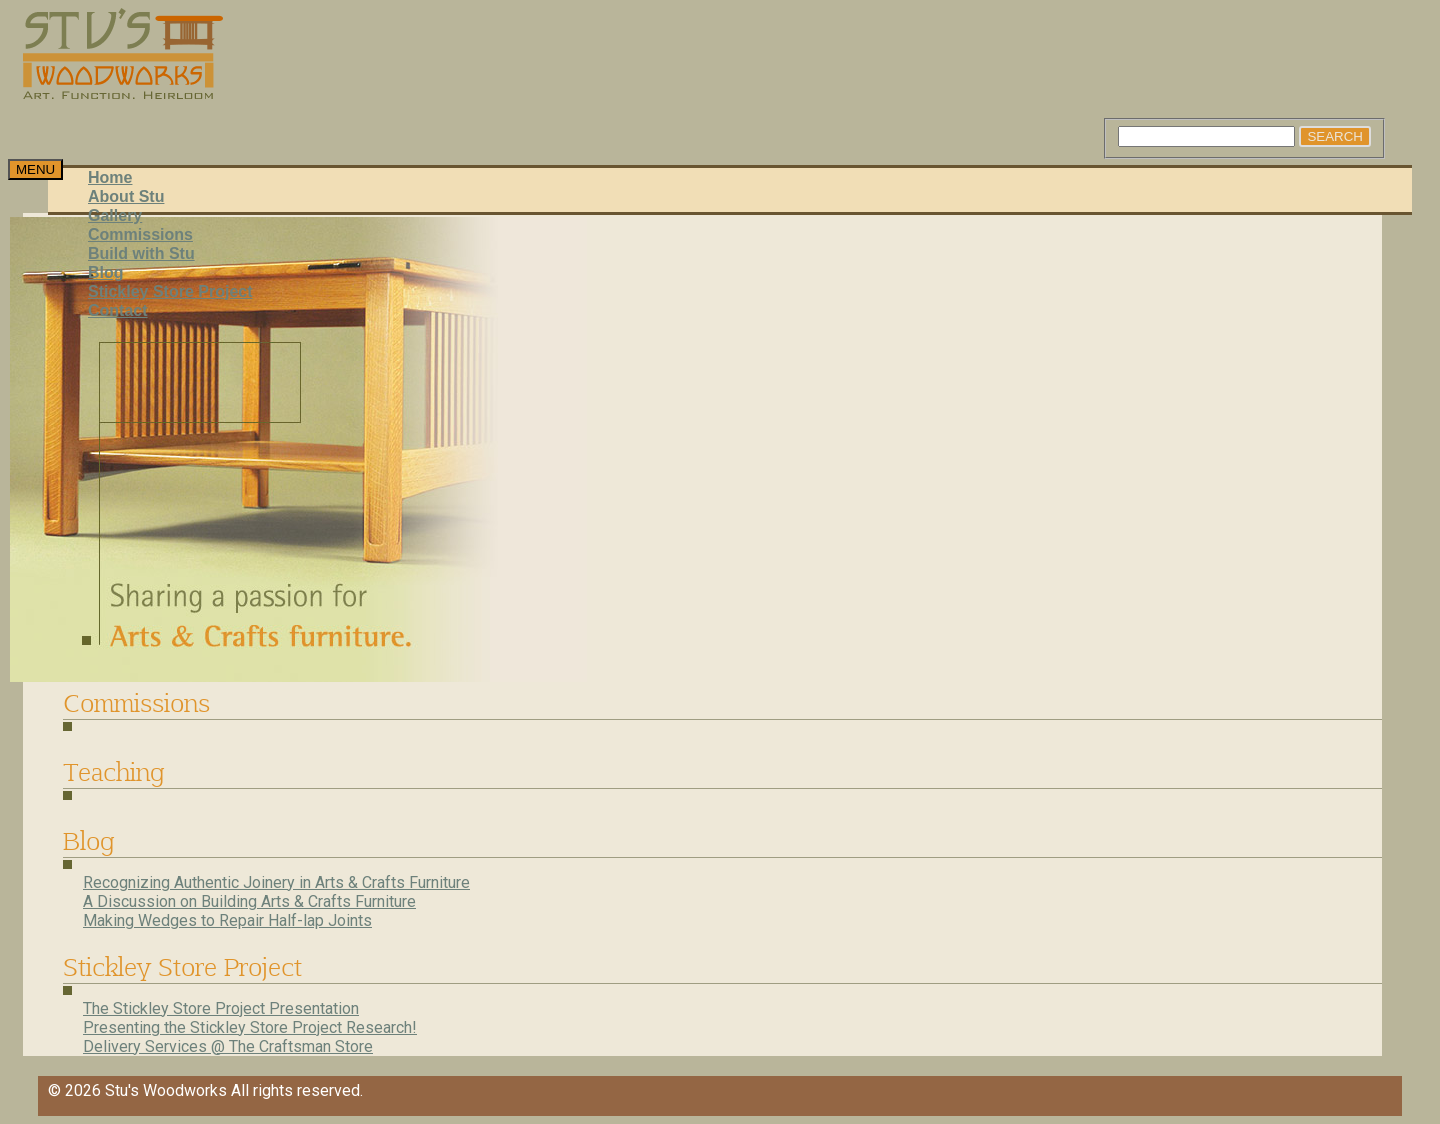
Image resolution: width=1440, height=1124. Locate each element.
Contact (118, 310)
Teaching (113, 771)
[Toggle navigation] (35, 169)
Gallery (115, 215)
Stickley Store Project (170, 291)
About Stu (126, 196)
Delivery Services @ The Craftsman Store (228, 1046)
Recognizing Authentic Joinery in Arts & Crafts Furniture (276, 882)
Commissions (140, 234)
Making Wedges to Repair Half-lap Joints (227, 920)
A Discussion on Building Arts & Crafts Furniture (249, 901)
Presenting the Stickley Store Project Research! (250, 1027)
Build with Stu (141, 253)
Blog (106, 272)
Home (110, 177)
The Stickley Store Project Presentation (221, 1008)
